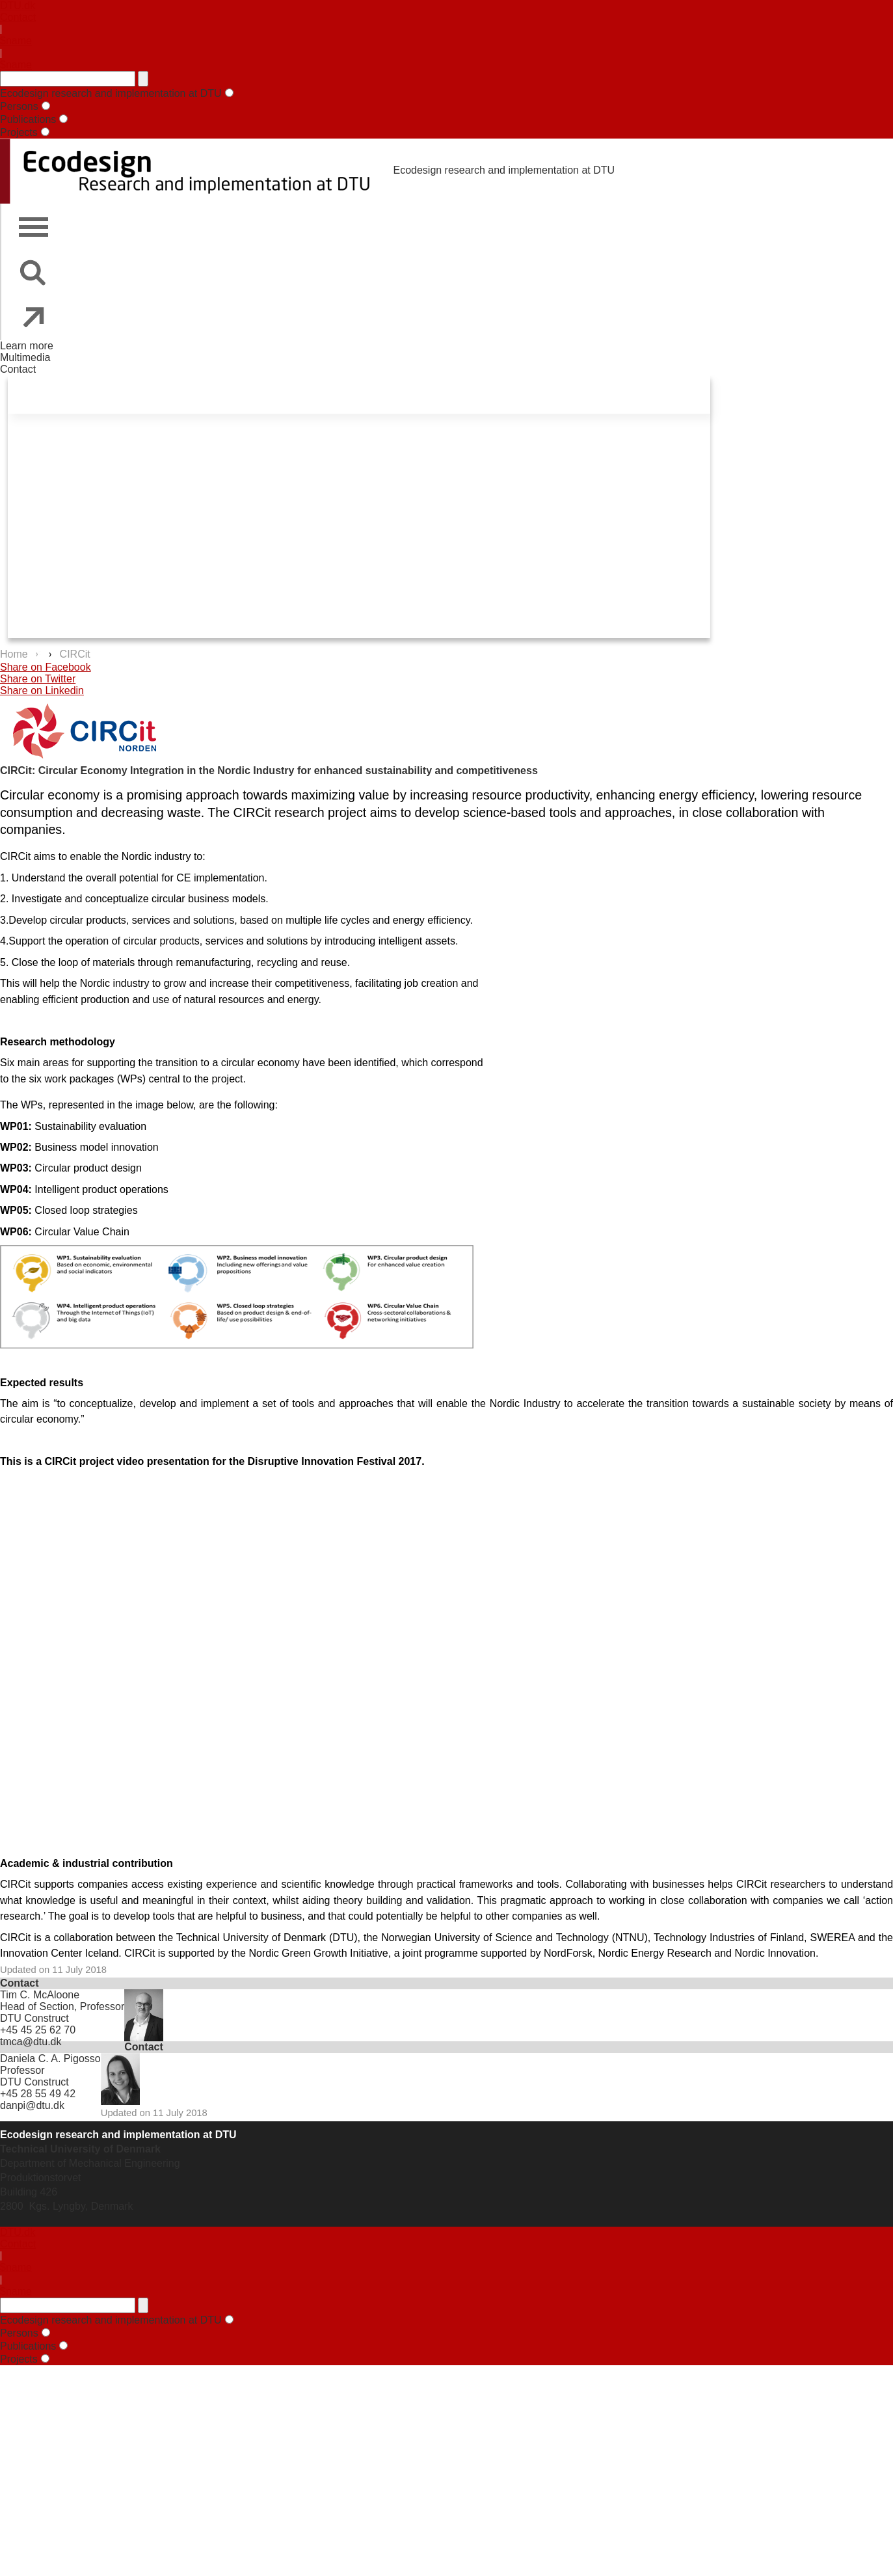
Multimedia (25, 357)
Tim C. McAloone (39, 1994)
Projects (19, 132)
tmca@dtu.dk (31, 2041)
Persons (19, 106)
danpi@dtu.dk (32, 2105)
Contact (18, 17)
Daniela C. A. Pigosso (50, 2058)
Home (15, 654)
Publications (28, 119)
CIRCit (75, 654)
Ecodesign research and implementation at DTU (111, 93)
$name (16, 40)
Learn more (26, 345)
